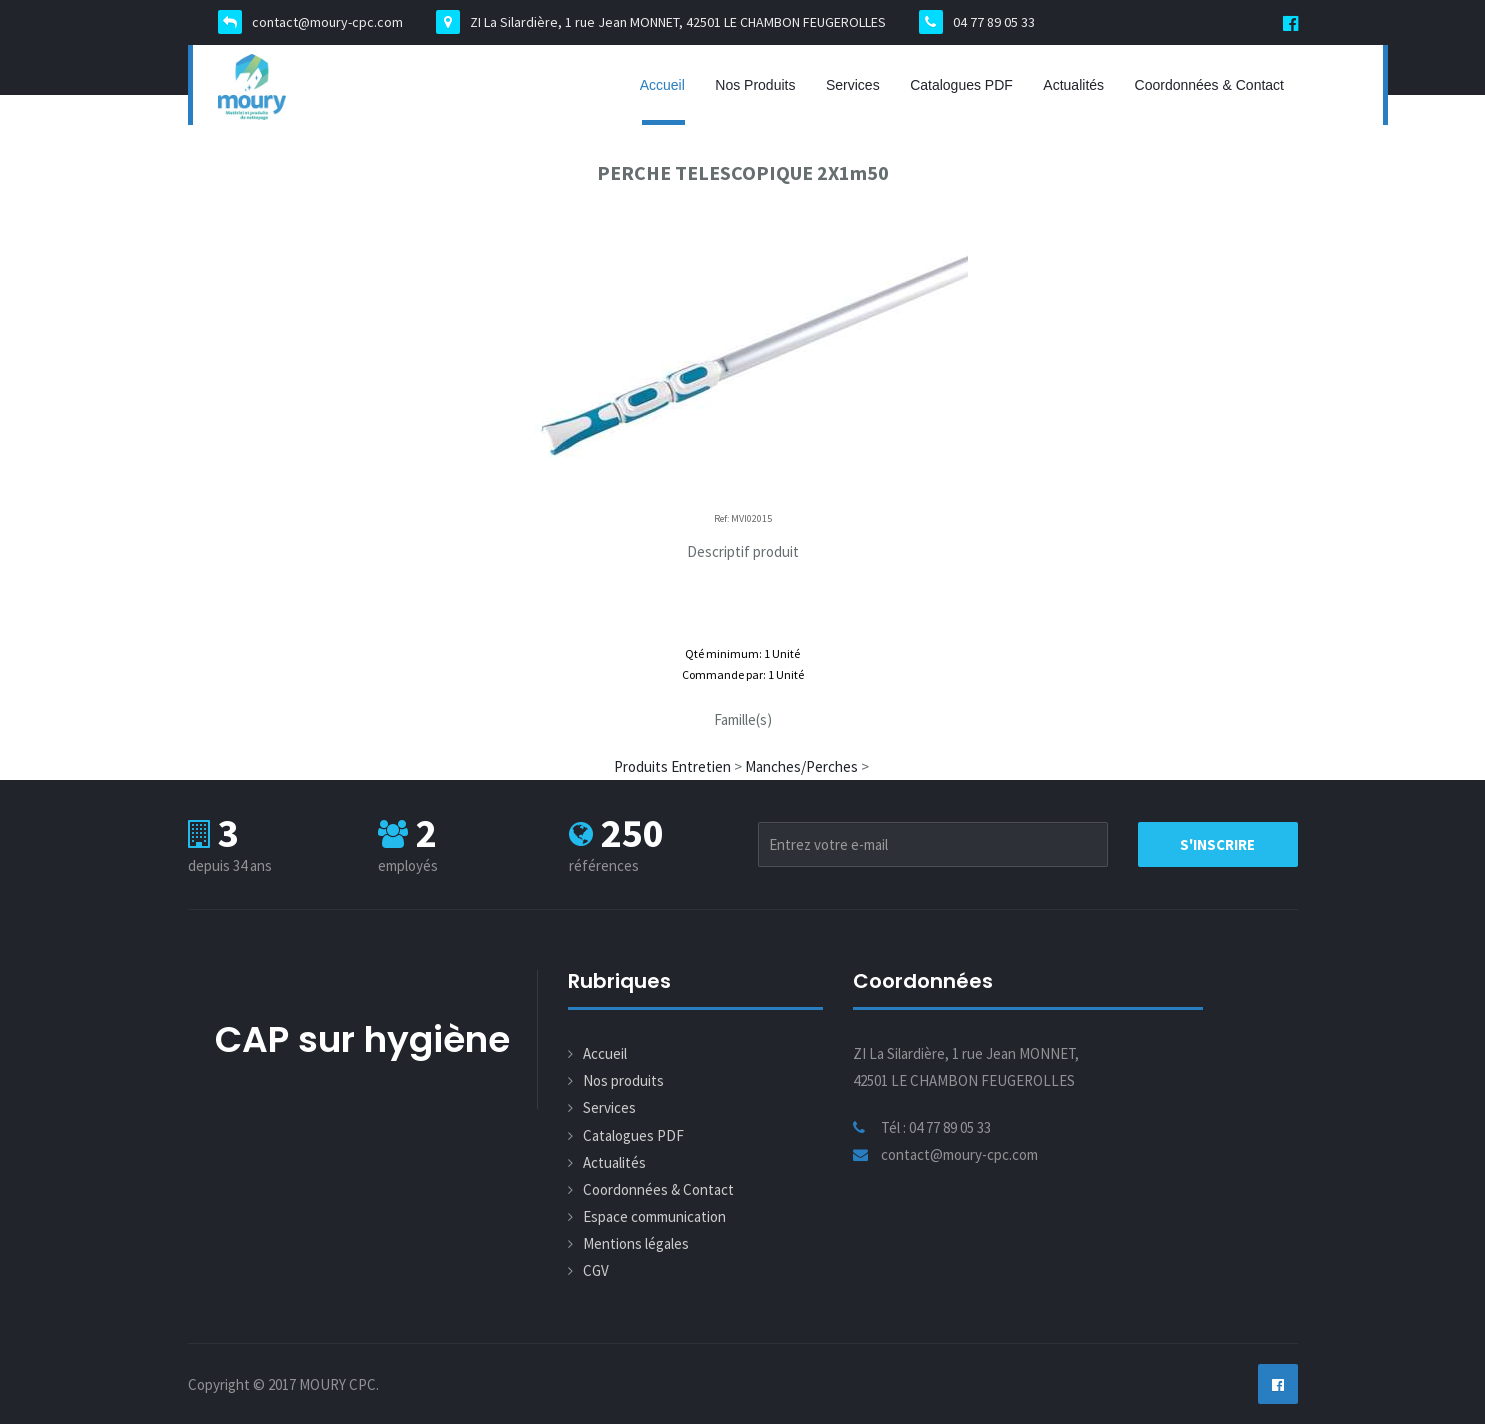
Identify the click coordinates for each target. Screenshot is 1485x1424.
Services (853, 85)
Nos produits (755, 85)
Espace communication (654, 1216)
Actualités (1073, 85)
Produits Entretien (672, 766)
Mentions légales (636, 1243)
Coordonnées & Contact (1209, 85)
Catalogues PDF (961, 85)
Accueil (662, 85)
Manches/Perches (801, 766)
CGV (596, 1270)
